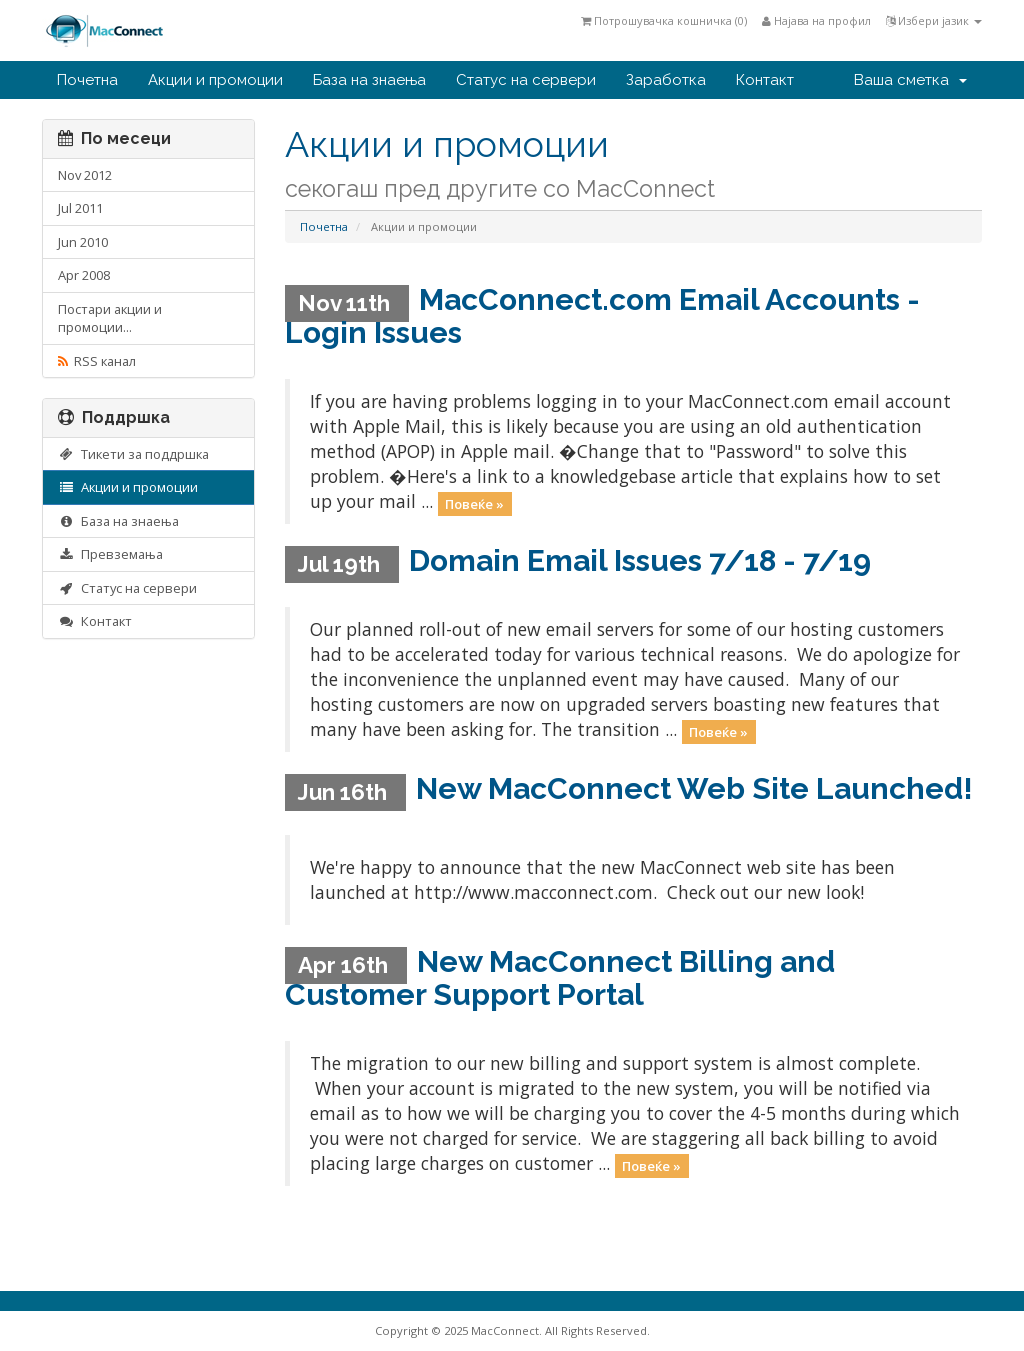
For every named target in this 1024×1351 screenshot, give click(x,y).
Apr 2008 (84, 275)
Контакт (765, 80)
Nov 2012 (85, 175)
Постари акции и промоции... (110, 318)
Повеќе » (474, 503)
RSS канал (97, 361)
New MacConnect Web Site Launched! (694, 788)
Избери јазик (934, 20)
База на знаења (369, 80)
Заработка (666, 80)
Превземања (110, 554)
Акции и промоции (215, 80)
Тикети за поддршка (133, 454)
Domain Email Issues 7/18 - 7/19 (640, 560)
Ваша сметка (910, 80)
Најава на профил (816, 20)
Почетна (87, 80)
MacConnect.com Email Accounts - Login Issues (602, 316)
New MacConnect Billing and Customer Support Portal (560, 978)
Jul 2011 (80, 208)
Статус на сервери (526, 80)
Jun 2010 (83, 242)
